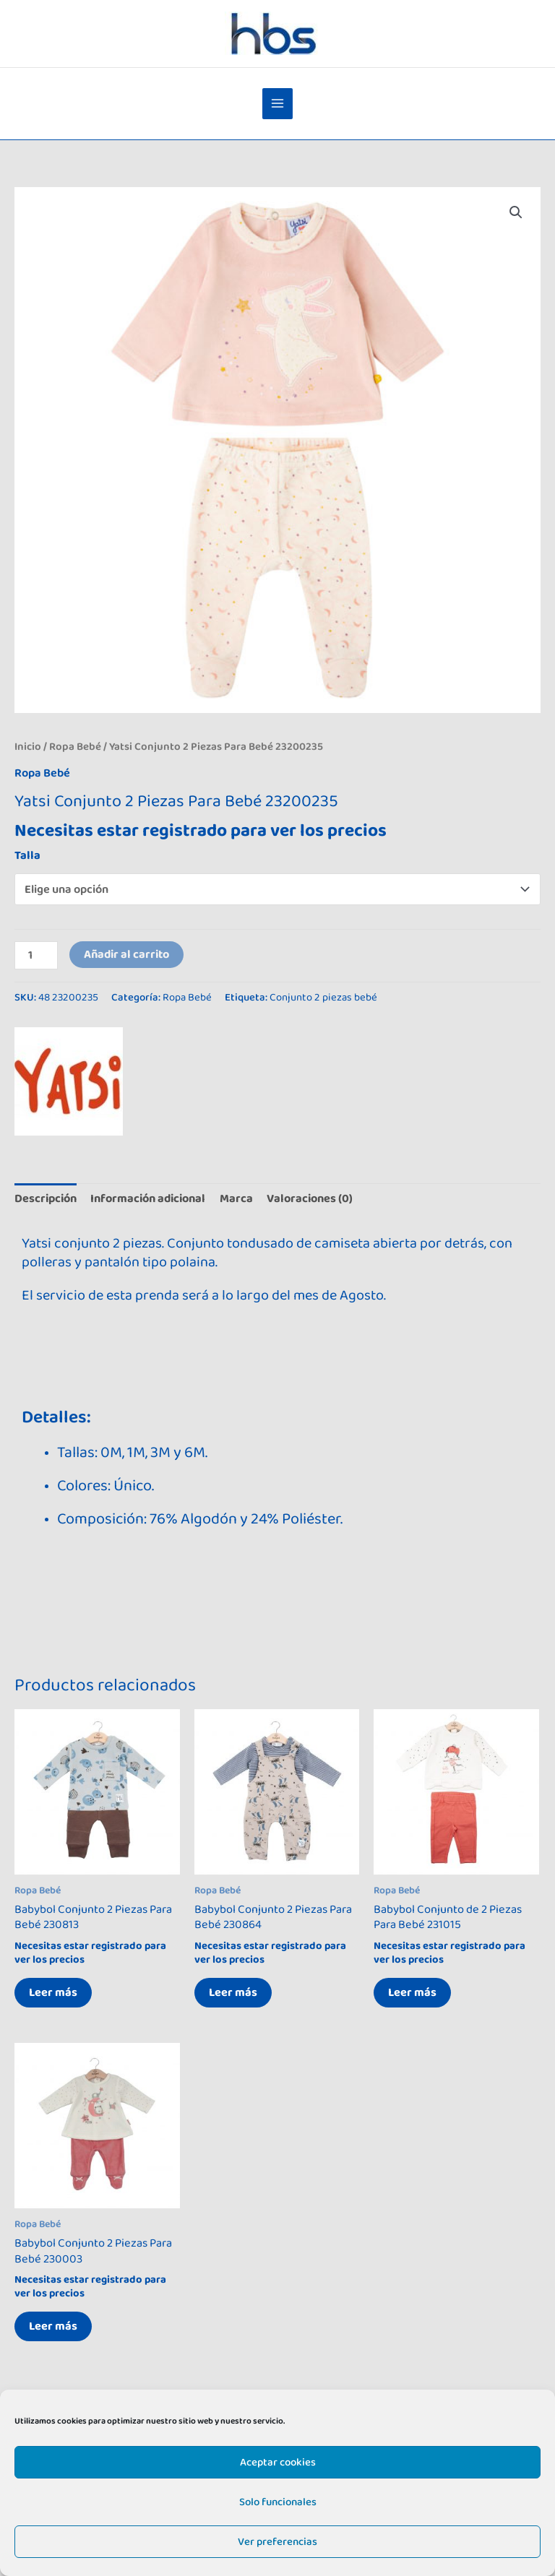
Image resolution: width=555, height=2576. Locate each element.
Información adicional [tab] (147, 1198)
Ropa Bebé (75, 746)
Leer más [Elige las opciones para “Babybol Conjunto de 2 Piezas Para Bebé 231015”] (412, 1992)
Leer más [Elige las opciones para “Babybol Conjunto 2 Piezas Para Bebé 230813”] (53, 1992)
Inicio (27, 746)
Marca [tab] (236, 1198)
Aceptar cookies (278, 2462)
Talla (27, 855)
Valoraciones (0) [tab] (310, 1198)
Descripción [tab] (45, 1198)
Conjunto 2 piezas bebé (323, 997)
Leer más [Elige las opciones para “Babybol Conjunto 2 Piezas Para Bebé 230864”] (233, 1992)
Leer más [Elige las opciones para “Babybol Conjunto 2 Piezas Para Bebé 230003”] (53, 2326)
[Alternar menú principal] (277, 103)
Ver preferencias (277, 2541)
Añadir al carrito (126, 954)
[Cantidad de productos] (36, 955)
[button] (516, 212)
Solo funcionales (278, 2502)
